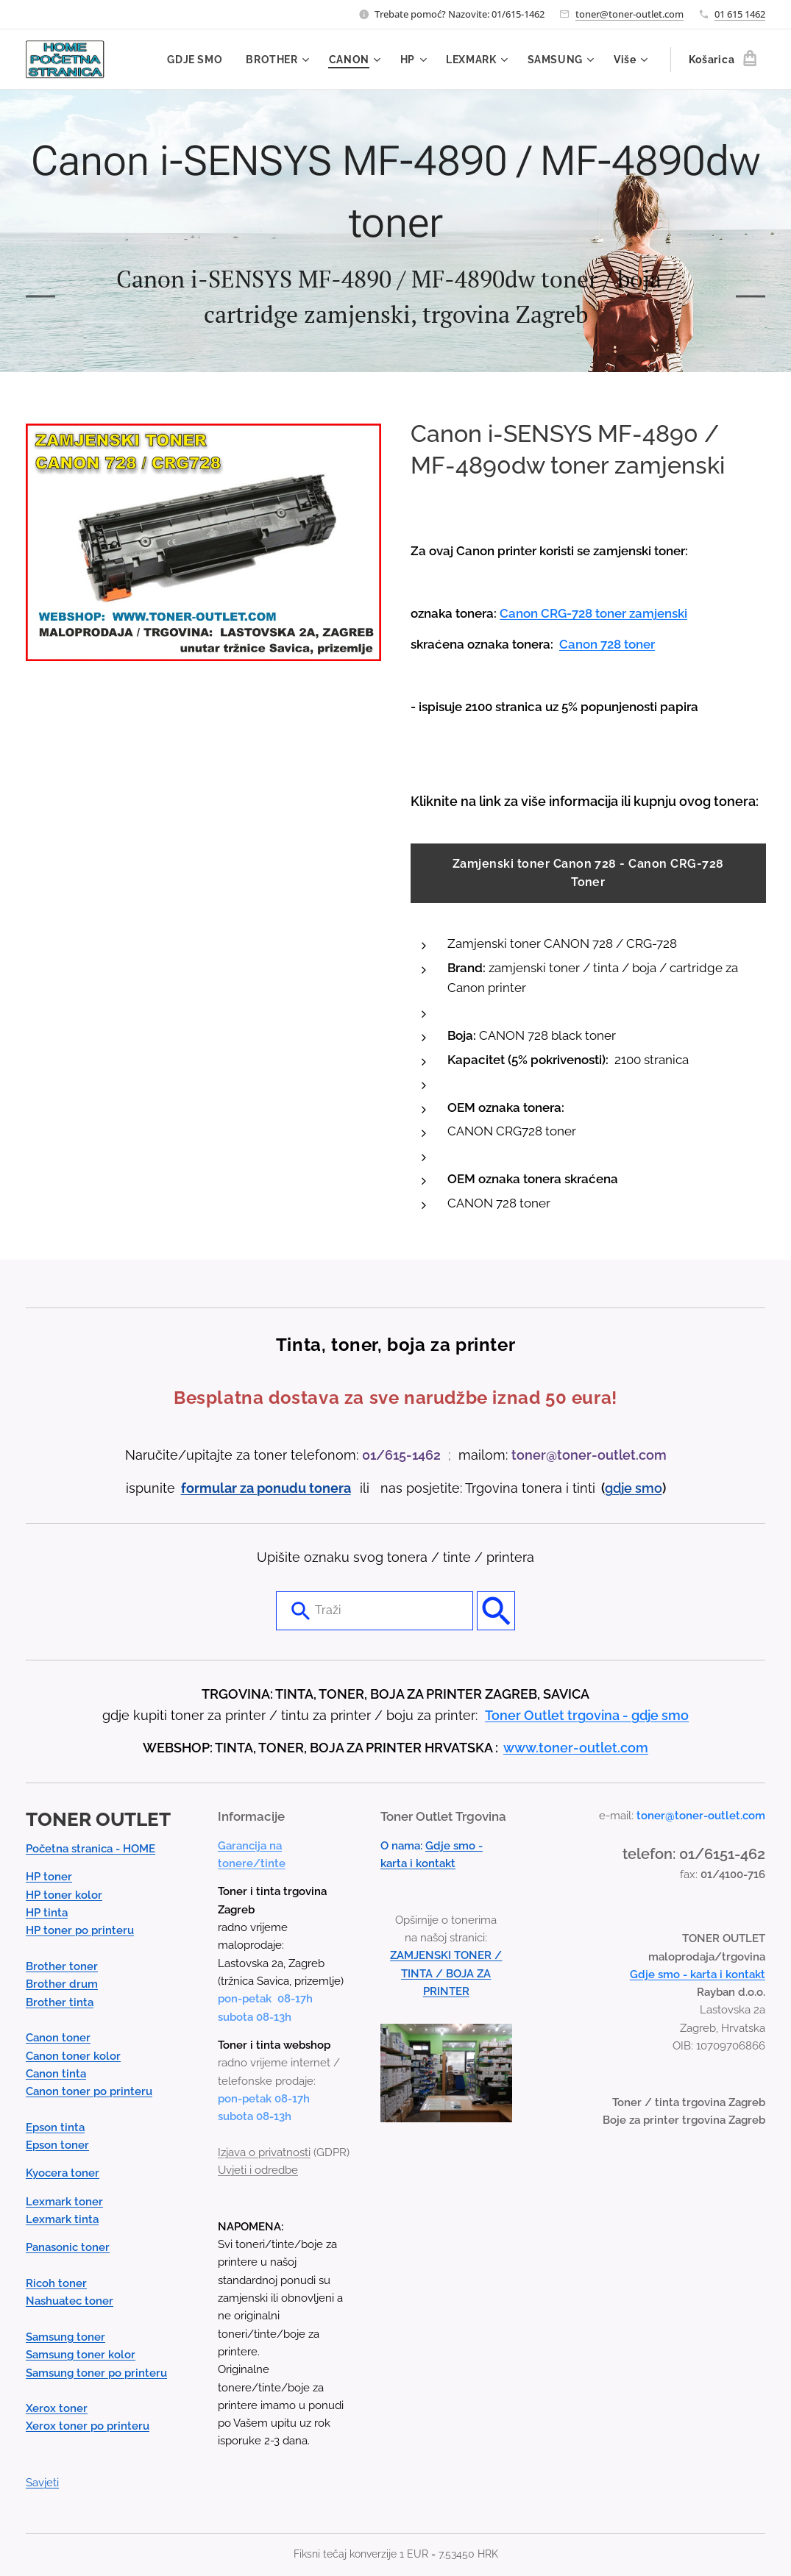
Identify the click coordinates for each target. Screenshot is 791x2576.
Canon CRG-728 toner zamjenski (593, 613)
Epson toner (57, 2145)
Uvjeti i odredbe (258, 2170)
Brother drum (62, 1984)
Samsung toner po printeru (96, 2372)
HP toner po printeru (80, 1930)
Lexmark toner (64, 2201)
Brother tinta (59, 2001)
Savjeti (42, 2482)
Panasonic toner (68, 2247)
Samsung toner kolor (80, 2354)
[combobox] (374, 1610)
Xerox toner (57, 2408)
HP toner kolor (64, 1894)
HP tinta (47, 1912)
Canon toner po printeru (89, 2091)
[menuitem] (197, 59)
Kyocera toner (62, 2173)
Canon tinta (56, 2073)
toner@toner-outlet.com (629, 14)
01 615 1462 (739, 14)
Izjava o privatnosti (264, 2151)
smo (648, 1487)
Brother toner (62, 1966)
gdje (620, 1487)
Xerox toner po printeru (87, 2426)
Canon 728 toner (607, 644)
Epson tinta (55, 2126)
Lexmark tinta (62, 2219)
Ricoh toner (56, 2283)
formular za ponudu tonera (266, 1487)
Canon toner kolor (73, 2055)
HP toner (49, 1876)
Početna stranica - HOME (90, 1848)
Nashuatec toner (69, 2301)
